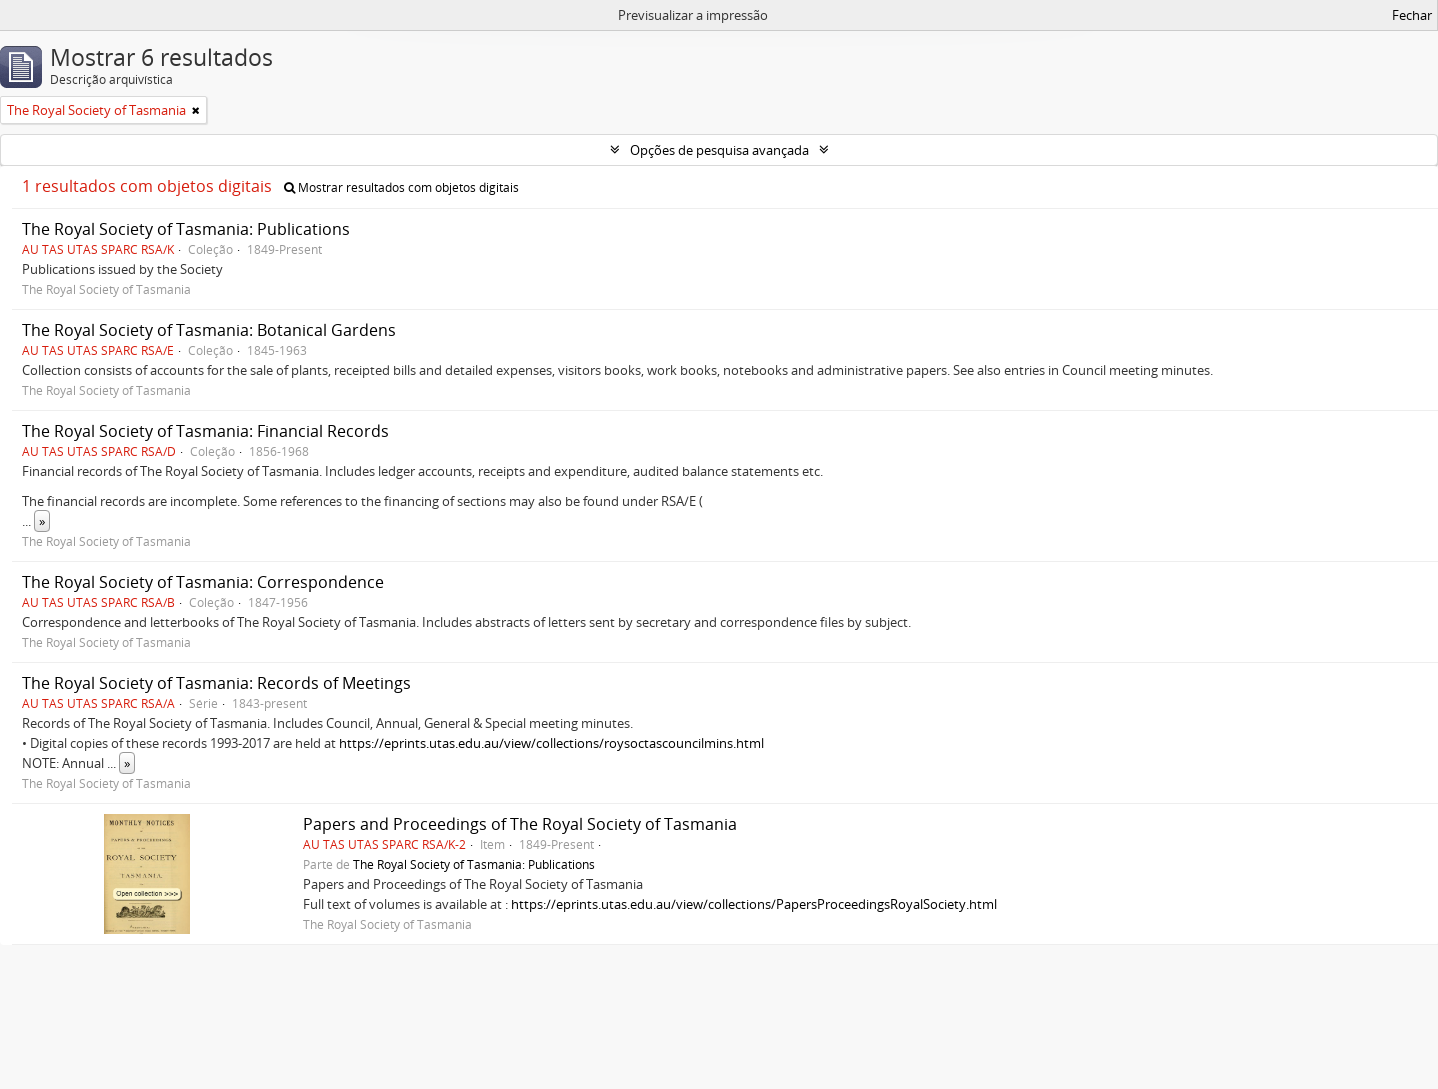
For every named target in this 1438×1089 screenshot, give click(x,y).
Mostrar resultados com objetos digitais (401, 187)
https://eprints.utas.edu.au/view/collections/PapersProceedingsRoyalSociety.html (754, 904)
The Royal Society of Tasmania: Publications (186, 229)
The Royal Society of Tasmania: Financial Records (205, 431)
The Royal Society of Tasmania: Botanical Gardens (209, 330)
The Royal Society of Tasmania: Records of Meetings (216, 683)
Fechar (1412, 15)
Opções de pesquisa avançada (719, 150)
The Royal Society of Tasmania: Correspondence (203, 582)
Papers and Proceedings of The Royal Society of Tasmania (520, 824)
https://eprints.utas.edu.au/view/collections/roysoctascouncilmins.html (551, 743)
